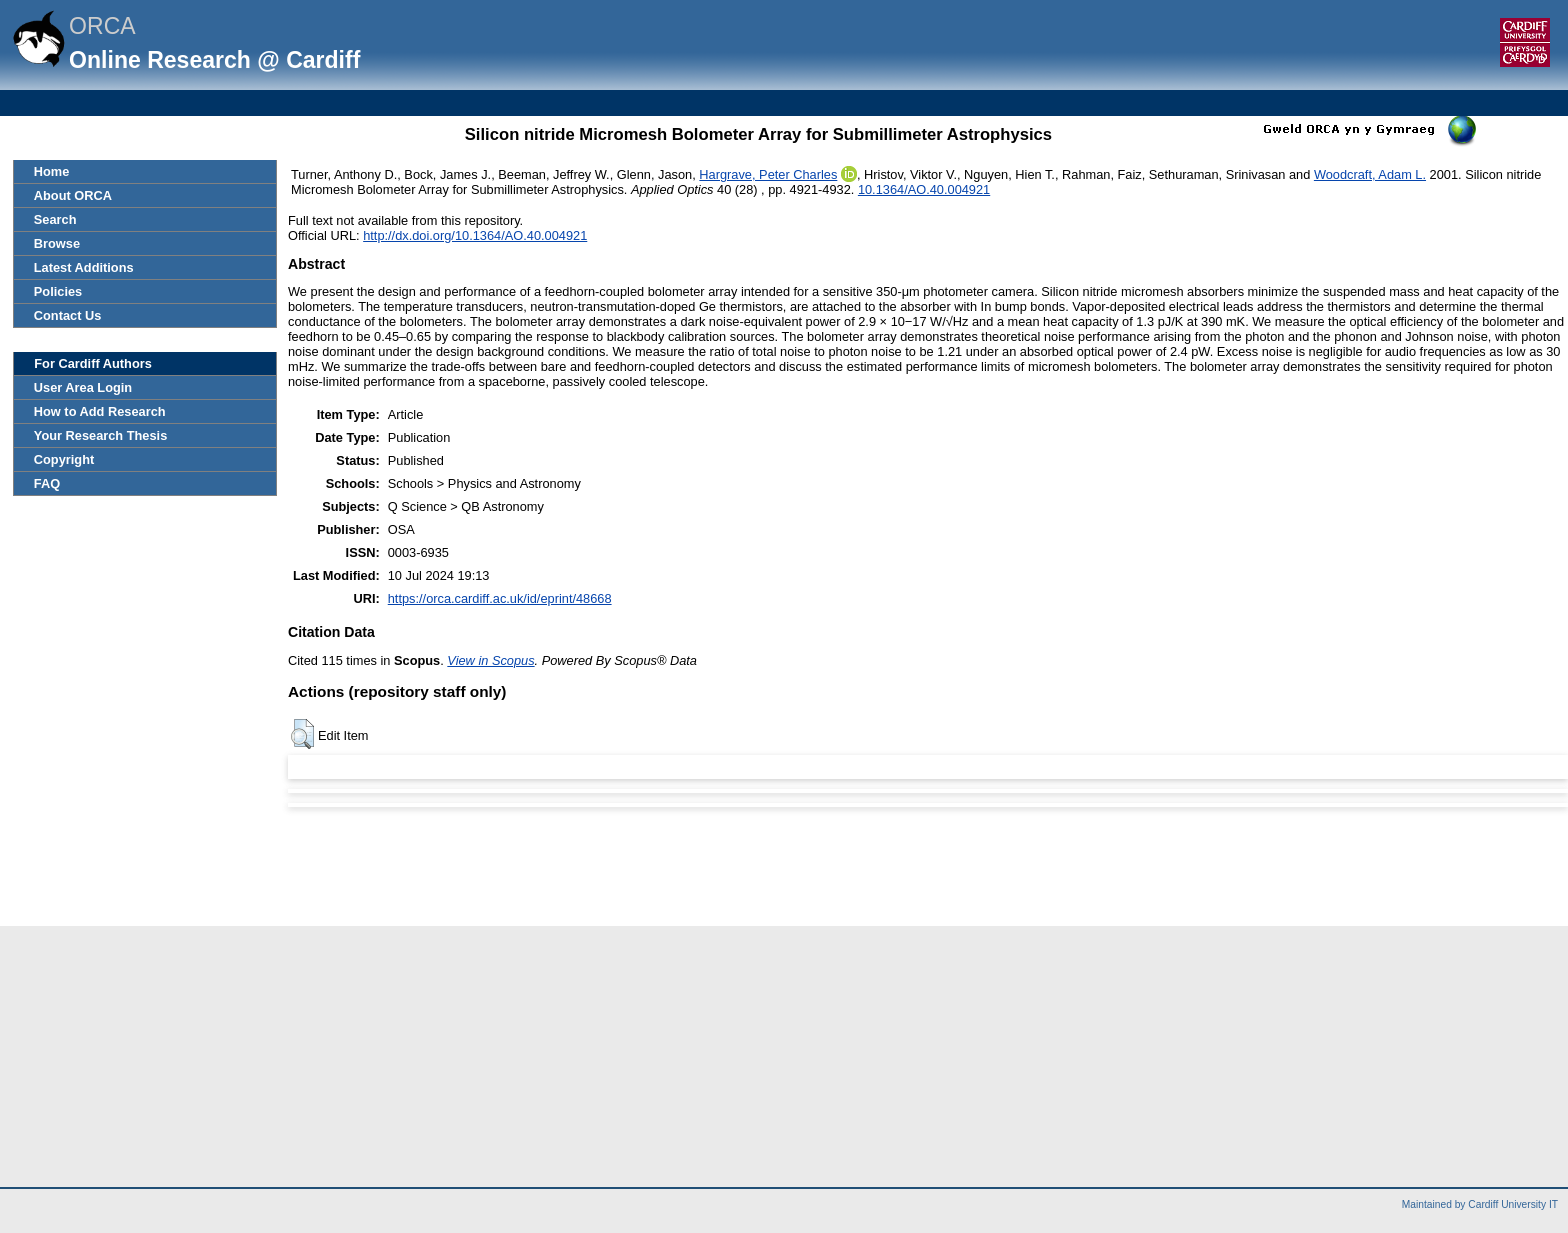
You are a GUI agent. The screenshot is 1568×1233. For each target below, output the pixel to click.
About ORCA (73, 195)
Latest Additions (84, 267)
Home (52, 171)
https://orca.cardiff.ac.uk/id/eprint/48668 (500, 598)
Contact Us (68, 315)
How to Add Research (100, 411)
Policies (58, 291)
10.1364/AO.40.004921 (924, 189)
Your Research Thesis (100, 435)
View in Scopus (490, 660)
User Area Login (83, 387)
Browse (57, 243)
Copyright (64, 459)
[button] (302, 734)
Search (55, 219)
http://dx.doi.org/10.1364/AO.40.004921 (475, 235)
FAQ (47, 483)
